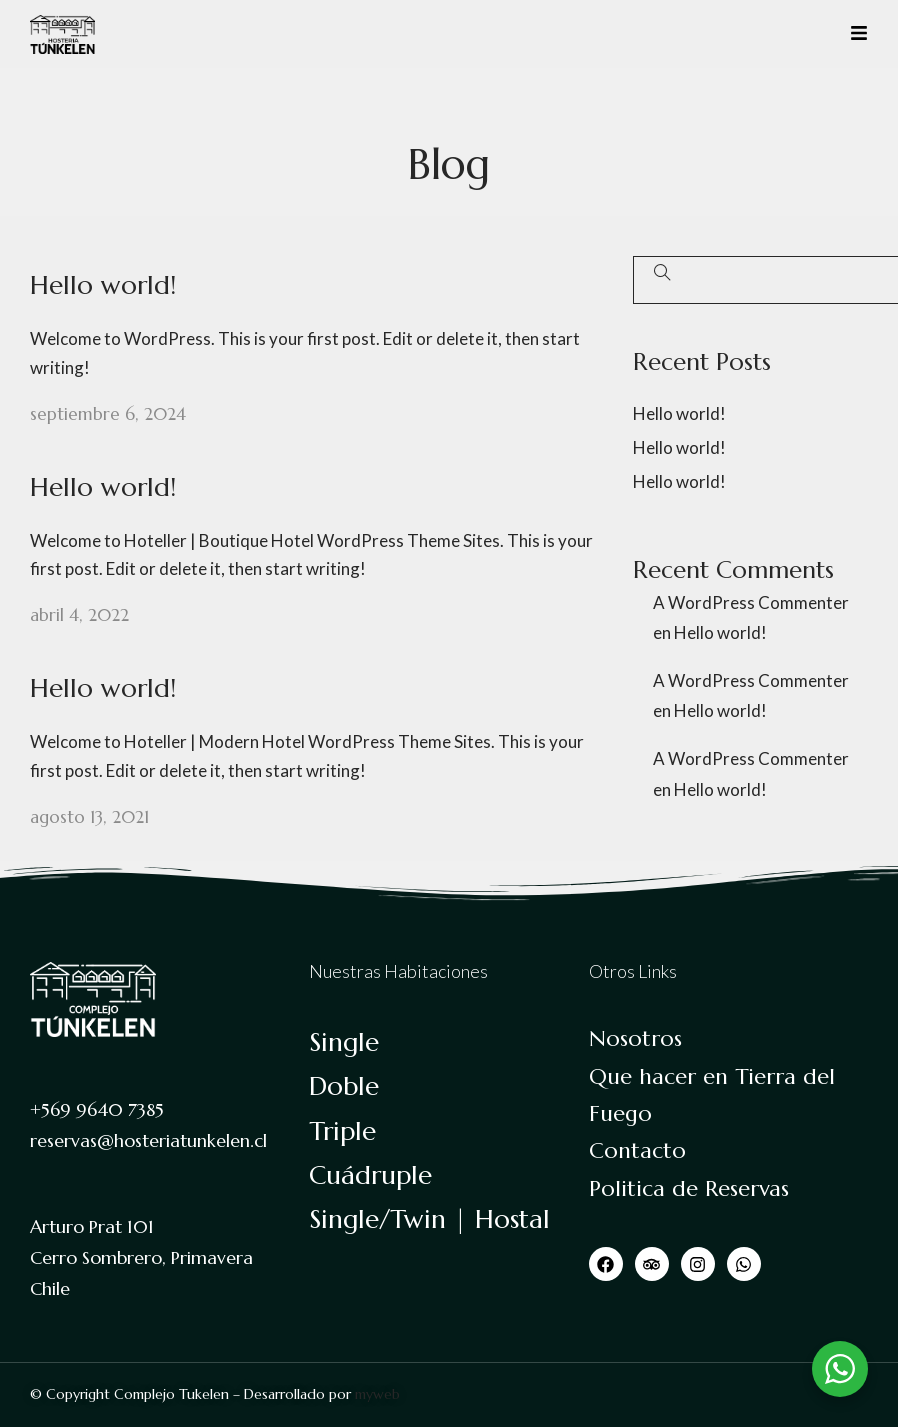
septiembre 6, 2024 (108, 414)
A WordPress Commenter (751, 602)
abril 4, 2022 (79, 615)
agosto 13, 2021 (89, 817)
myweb (377, 1394)
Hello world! (103, 285)
